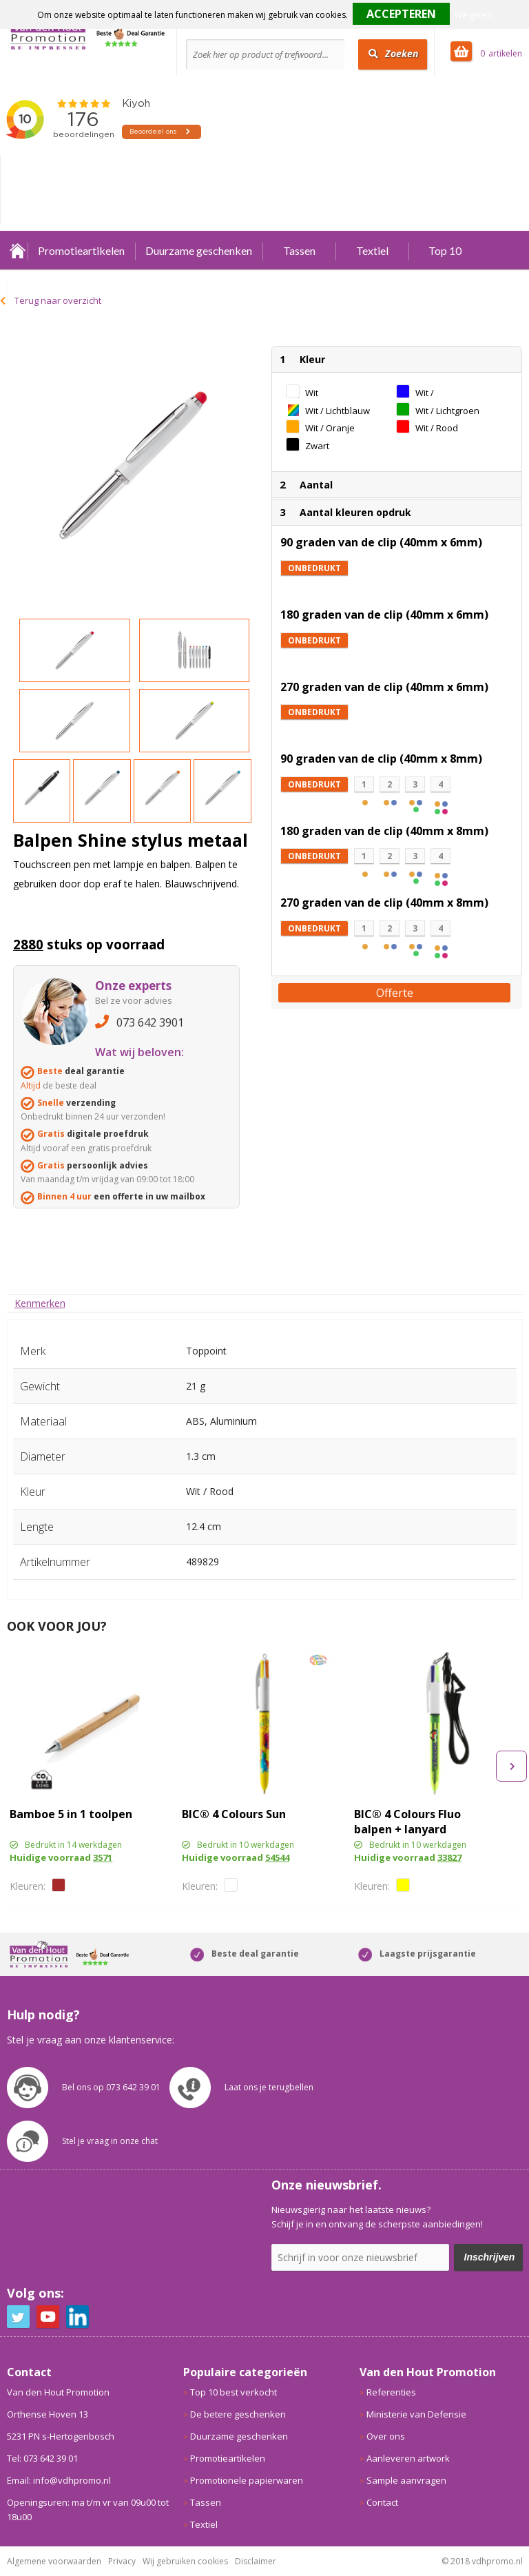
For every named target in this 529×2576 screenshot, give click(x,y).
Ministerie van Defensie (416, 2414)
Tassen (299, 250)
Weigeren (473, 15)
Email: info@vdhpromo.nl (59, 2480)
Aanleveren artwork (408, 2458)
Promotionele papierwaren (246, 2480)
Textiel (372, 250)
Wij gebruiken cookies (185, 2561)
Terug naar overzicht (57, 300)
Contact (382, 2502)
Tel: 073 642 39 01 (42, 2458)
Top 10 (444, 250)
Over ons (385, 2436)
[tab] (40, 1303)
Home (17, 250)
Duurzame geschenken (198, 250)
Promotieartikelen (81, 250)
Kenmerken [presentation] (39, 1303)
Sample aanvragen (406, 2480)
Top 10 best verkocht (233, 2392)
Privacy (122, 2561)
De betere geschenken (238, 2414)
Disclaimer (255, 2561)
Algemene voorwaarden (54, 2561)
